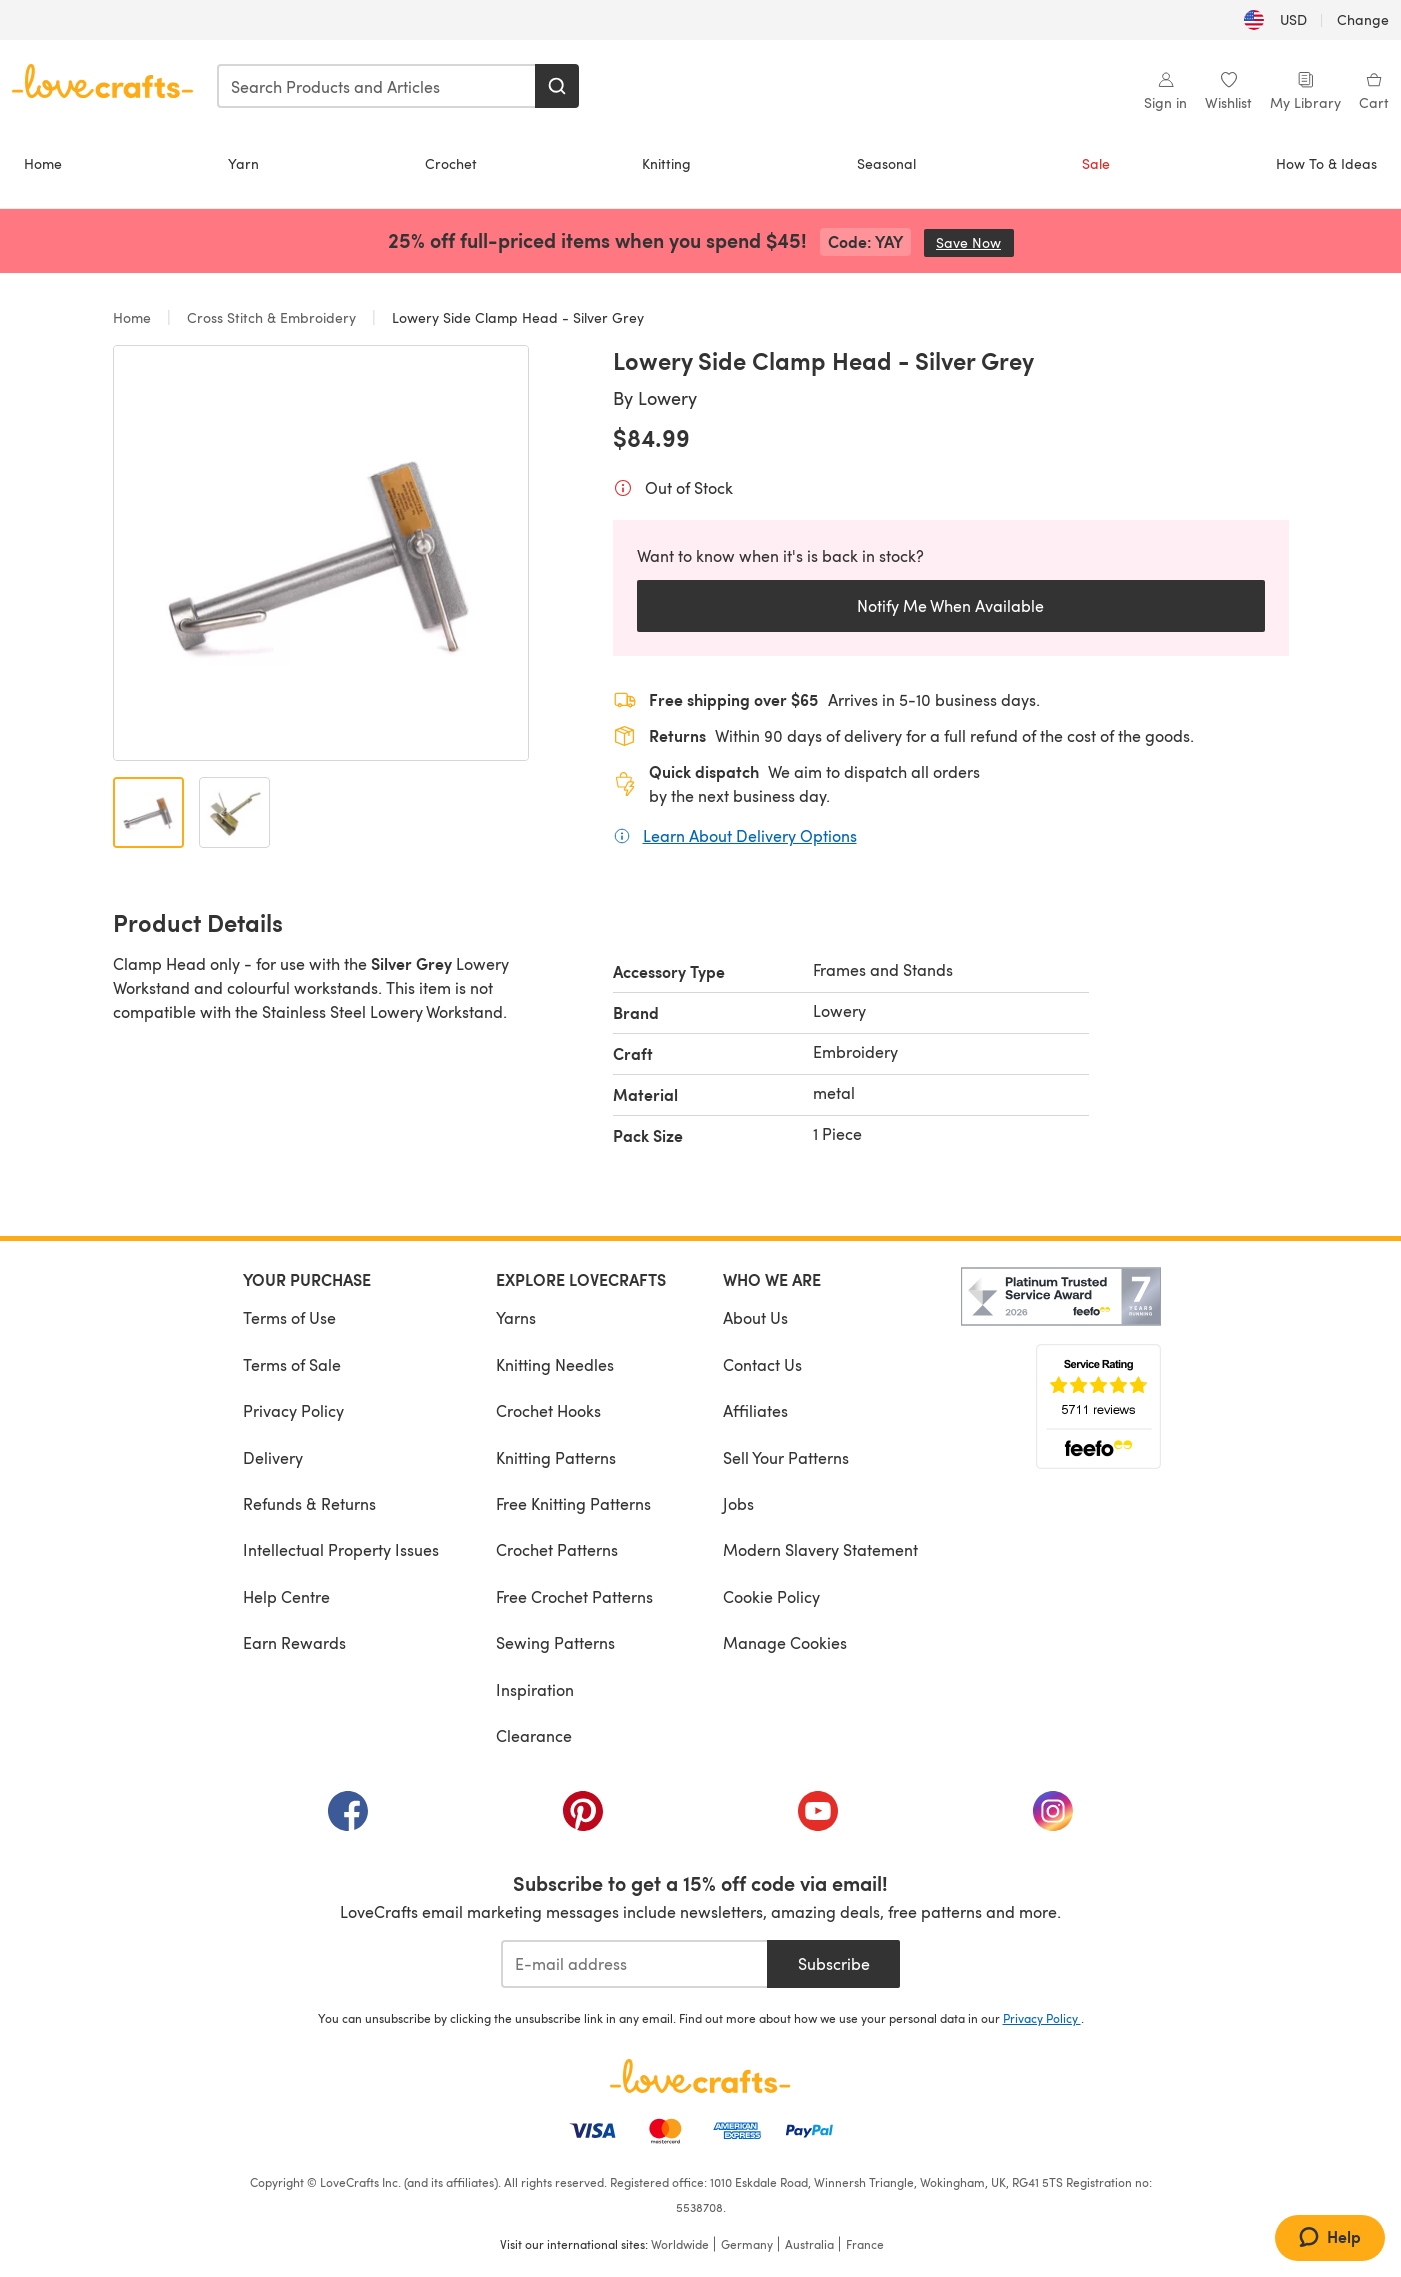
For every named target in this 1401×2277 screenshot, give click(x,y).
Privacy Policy (293, 1410)
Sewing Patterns (555, 1642)
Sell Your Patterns (786, 1457)
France (865, 2244)
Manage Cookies (785, 1642)
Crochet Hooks (548, 1410)
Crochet (451, 163)
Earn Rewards (294, 1642)
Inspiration (535, 1689)
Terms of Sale (292, 1364)
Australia (809, 2244)
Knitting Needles (555, 1364)
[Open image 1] (148, 812)
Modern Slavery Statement (820, 1549)
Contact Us (762, 1364)
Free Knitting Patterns (573, 1503)
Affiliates (755, 1410)
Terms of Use (289, 1317)
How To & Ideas (1326, 163)
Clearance (534, 1735)
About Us (755, 1317)
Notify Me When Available (950, 605)
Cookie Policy (771, 1596)
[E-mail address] (634, 1964)
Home (43, 163)
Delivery (273, 1457)
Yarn (243, 163)
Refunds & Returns (309, 1503)
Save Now (975, 242)
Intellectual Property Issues (341, 1549)
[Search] (557, 86)
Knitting (666, 163)
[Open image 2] (234, 812)
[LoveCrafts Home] (701, 2076)
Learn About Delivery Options (750, 835)
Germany (747, 2244)
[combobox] (377, 86)
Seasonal (886, 163)
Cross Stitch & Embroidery (271, 317)
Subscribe (834, 1963)
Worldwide (680, 2244)
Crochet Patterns (557, 1549)
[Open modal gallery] (321, 553)
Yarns (516, 1317)
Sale (1096, 163)
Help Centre (286, 1596)
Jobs (738, 1503)
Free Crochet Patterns (574, 1596)
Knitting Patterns (556, 1457)
